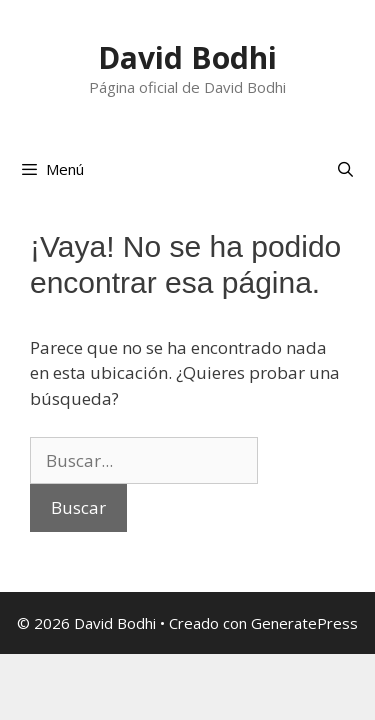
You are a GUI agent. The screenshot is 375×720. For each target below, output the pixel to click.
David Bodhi (187, 57)
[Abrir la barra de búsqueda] (345, 169)
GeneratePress (304, 623)
